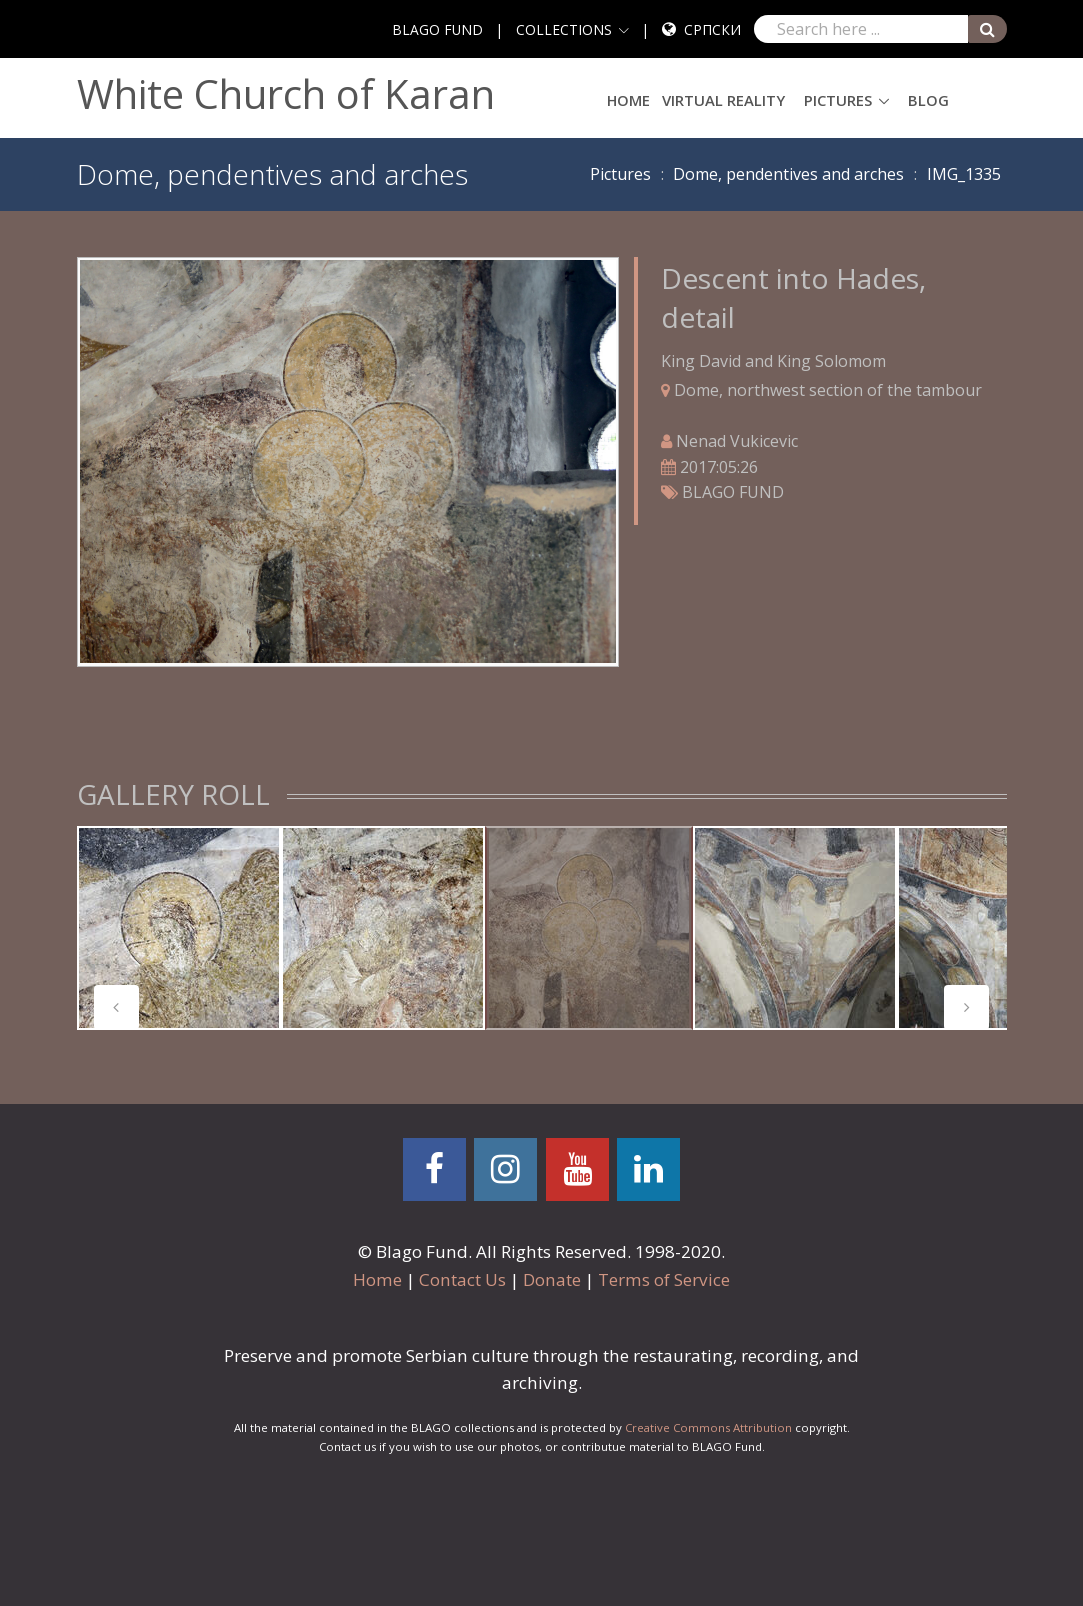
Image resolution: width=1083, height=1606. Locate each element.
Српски (712, 29)
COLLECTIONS (564, 29)
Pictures (838, 100)
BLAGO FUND (437, 29)
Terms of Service (664, 1279)
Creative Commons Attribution (708, 1427)
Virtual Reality (723, 100)
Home (628, 100)
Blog (928, 100)
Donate (552, 1279)
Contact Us (462, 1279)
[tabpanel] (179, 928)
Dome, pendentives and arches (788, 174)
